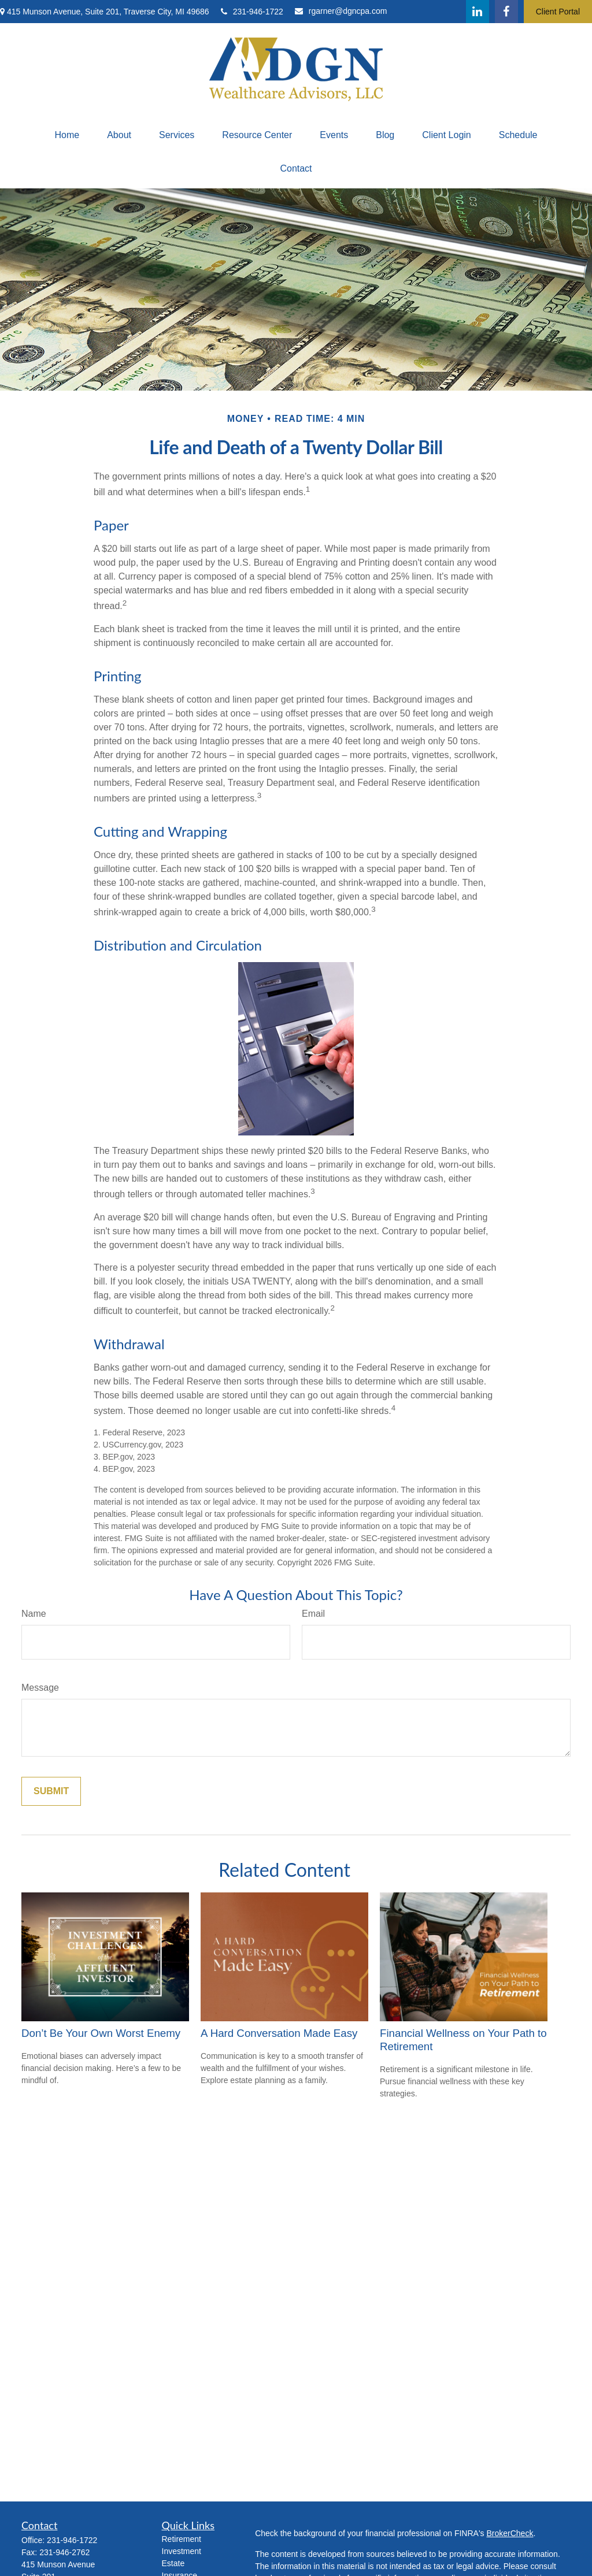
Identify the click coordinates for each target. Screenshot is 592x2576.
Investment (181, 2551)
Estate (173, 2563)
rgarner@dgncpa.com (341, 11)
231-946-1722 (252, 11)
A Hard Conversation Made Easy (279, 2033)
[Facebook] (506, 11)
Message (40, 1687)
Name (33, 1614)
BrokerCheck (509, 2533)
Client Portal (558, 11)
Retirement (181, 2539)
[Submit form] (51, 1791)
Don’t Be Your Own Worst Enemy (100, 2033)
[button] (67, 135)
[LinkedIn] (477, 11)
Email (313, 1614)
